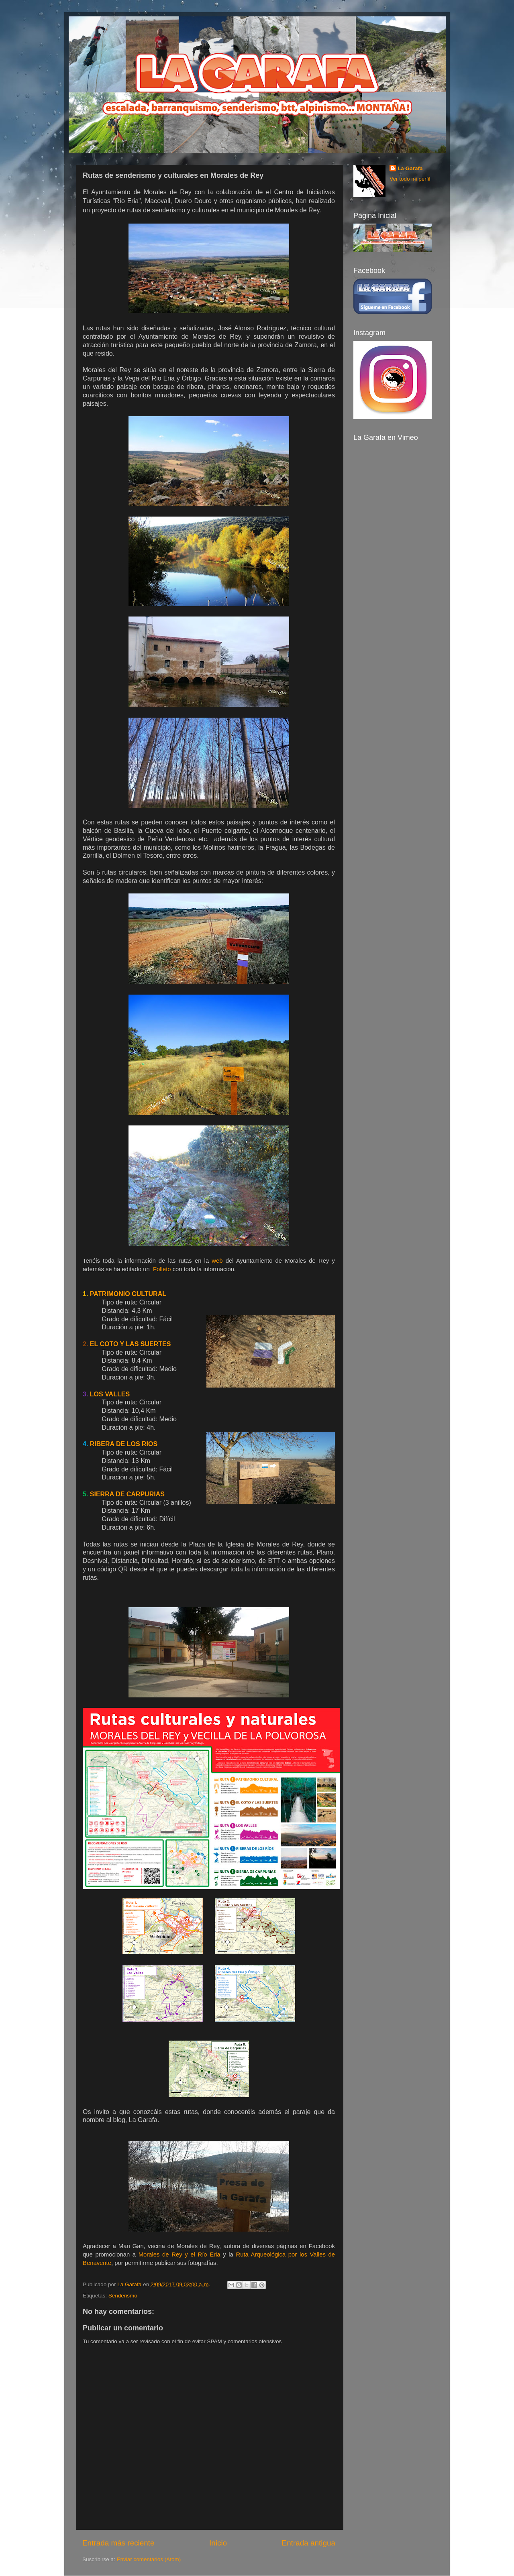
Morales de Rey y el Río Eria (179, 2254)
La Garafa (410, 168)
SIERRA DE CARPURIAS (127, 1494)
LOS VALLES (110, 1394)
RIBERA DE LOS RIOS (123, 1444)
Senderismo (122, 2296)
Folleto (163, 1269)
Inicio (218, 2543)
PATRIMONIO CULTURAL (128, 1293)
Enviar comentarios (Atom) (149, 2559)
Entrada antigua (308, 2543)
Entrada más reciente (118, 2543)
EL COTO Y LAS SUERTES (130, 1344)
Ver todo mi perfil (410, 179)
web (217, 1260)
